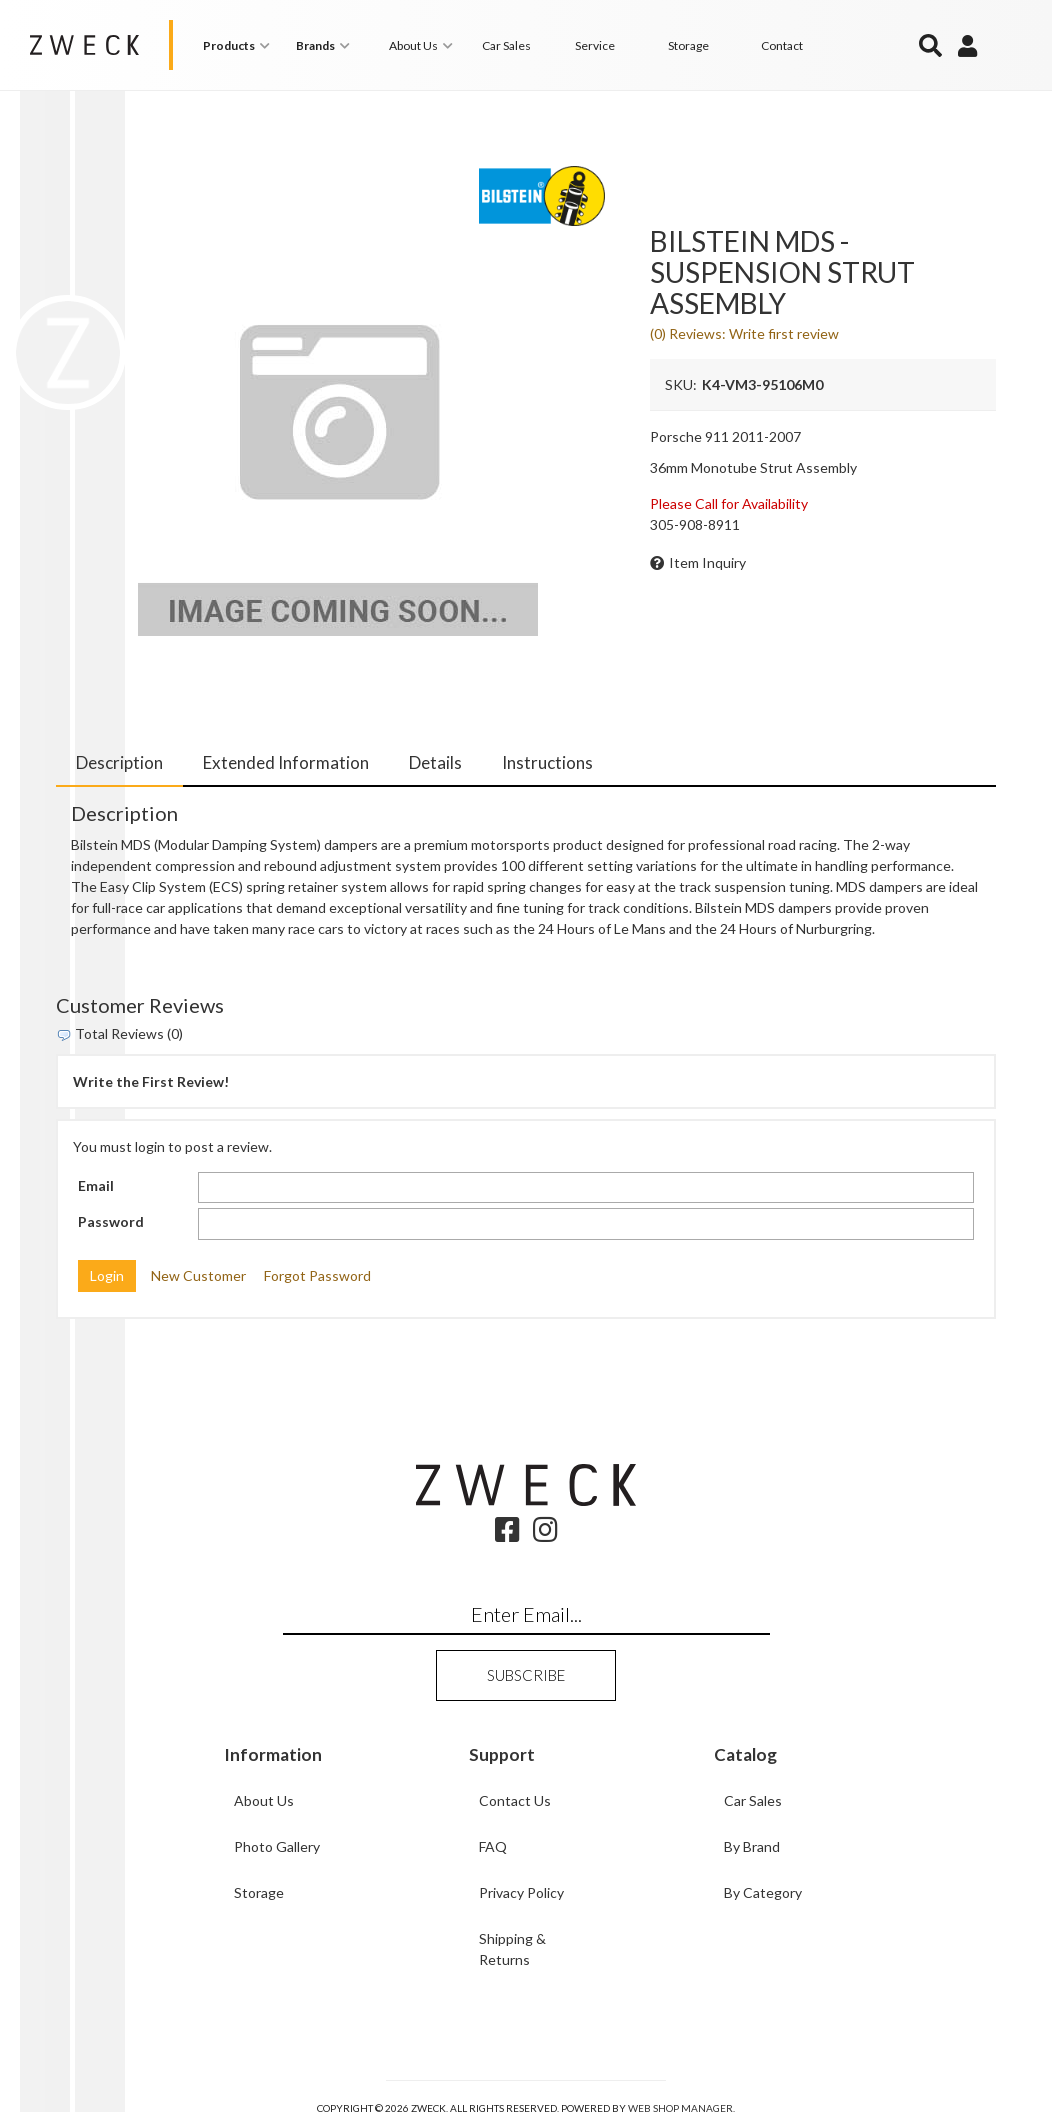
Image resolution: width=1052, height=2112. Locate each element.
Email (96, 1185)
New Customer (198, 1275)
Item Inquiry (707, 562)
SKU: (681, 384)
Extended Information (286, 762)
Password (111, 1221)
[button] (239, 45)
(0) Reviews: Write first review (744, 333)
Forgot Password (317, 1275)
